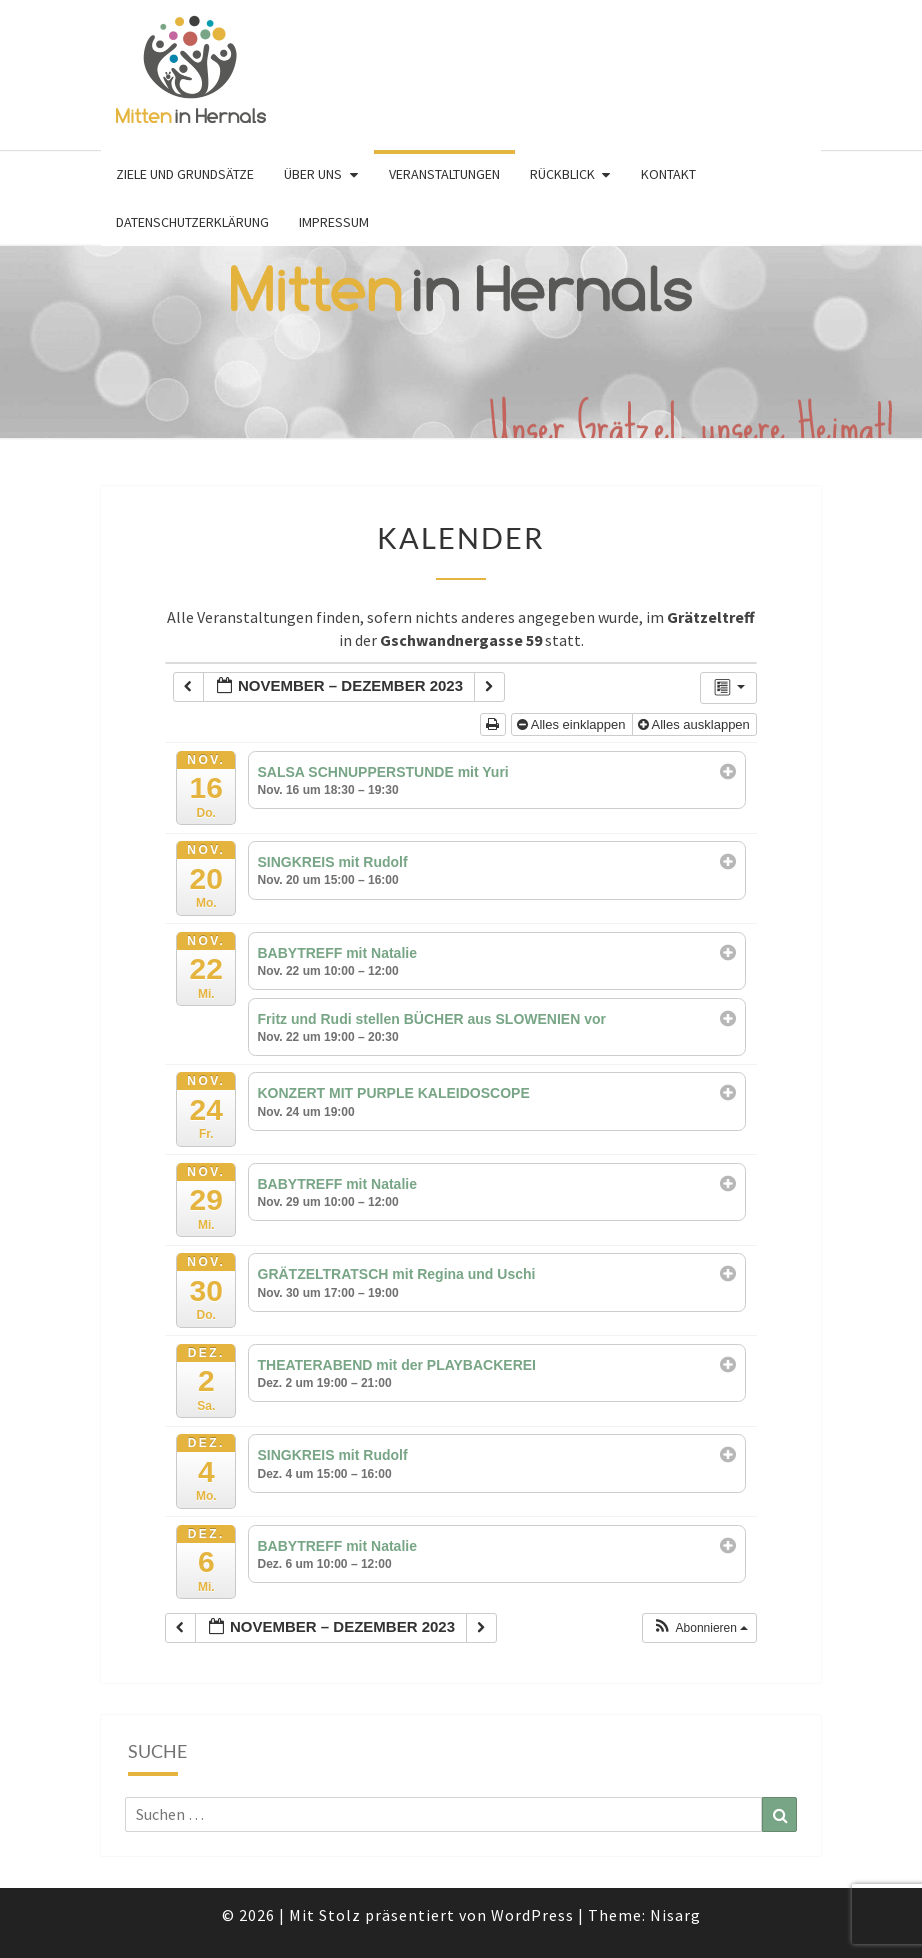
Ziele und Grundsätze (185, 174)
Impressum (334, 222)
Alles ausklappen (696, 724)
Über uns (313, 174)
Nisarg (675, 1915)
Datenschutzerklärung (192, 222)
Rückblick (562, 174)
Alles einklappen (573, 724)
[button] (700, 1628)
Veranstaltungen (444, 174)
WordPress (532, 1915)
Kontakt (668, 174)
